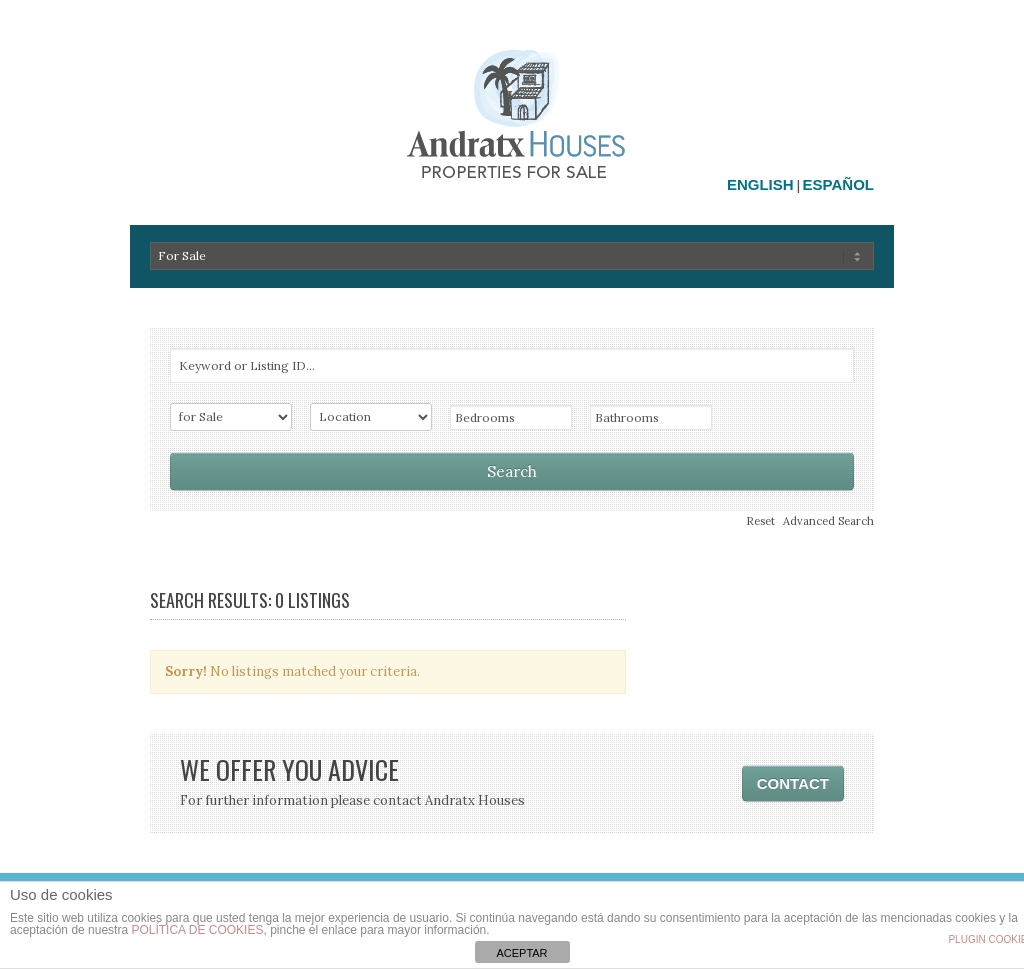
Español (838, 184)
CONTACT (793, 783)
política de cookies (197, 930)
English (760, 184)
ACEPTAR (521, 953)
